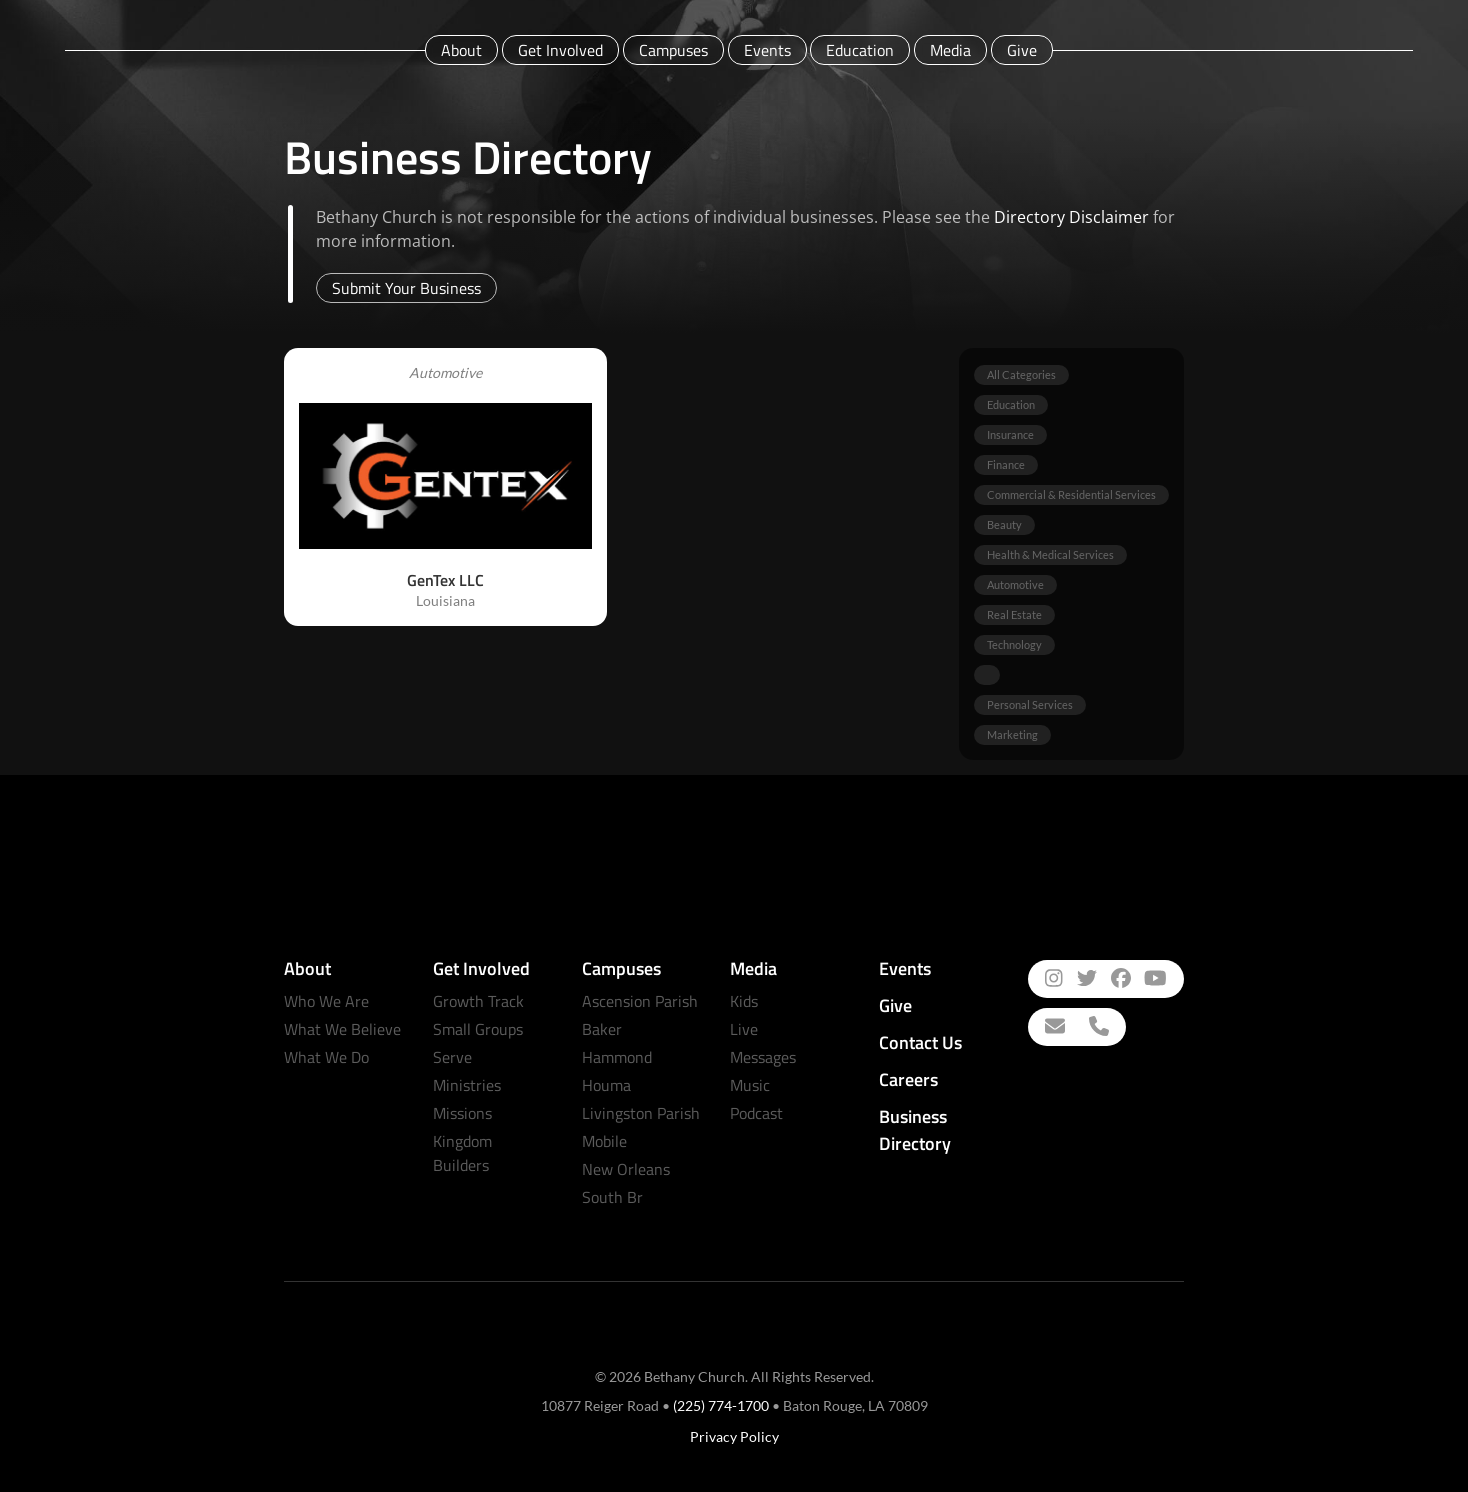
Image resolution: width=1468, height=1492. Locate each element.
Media (950, 50)
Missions (462, 1113)
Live (744, 1029)
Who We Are (326, 1001)
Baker (602, 1029)
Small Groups (478, 1029)
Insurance (1010, 434)
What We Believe (342, 1029)
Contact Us (920, 1042)
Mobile (604, 1141)
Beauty (1004, 524)
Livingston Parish (641, 1113)
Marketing (1012, 734)
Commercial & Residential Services (1071, 494)
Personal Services (1030, 704)
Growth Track (478, 1001)
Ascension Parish (640, 1001)
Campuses (673, 50)
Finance (1006, 464)
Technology (1014, 644)
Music (750, 1085)
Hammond (617, 1057)
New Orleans (626, 1169)
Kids (744, 1001)
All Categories (1021, 374)
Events (767, 50)
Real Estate (1014, 614)
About (461, 50)
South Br (612, 1197)
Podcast (756, 1113)
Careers (908, 1079)
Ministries (467, 1085)
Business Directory (915, 1130)
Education (860, 50)
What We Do (326, 1057)
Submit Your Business (406, 288)
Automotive (1015, 584)
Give (1022, 50)
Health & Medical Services (1050, 554)
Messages (763, 1057)
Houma (606, 1085)
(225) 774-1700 (721, 1405)
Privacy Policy (734, 1436)
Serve (452, 1057)
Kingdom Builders (462, 1153)
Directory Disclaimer (1071, 217)
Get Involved (560, 50)
